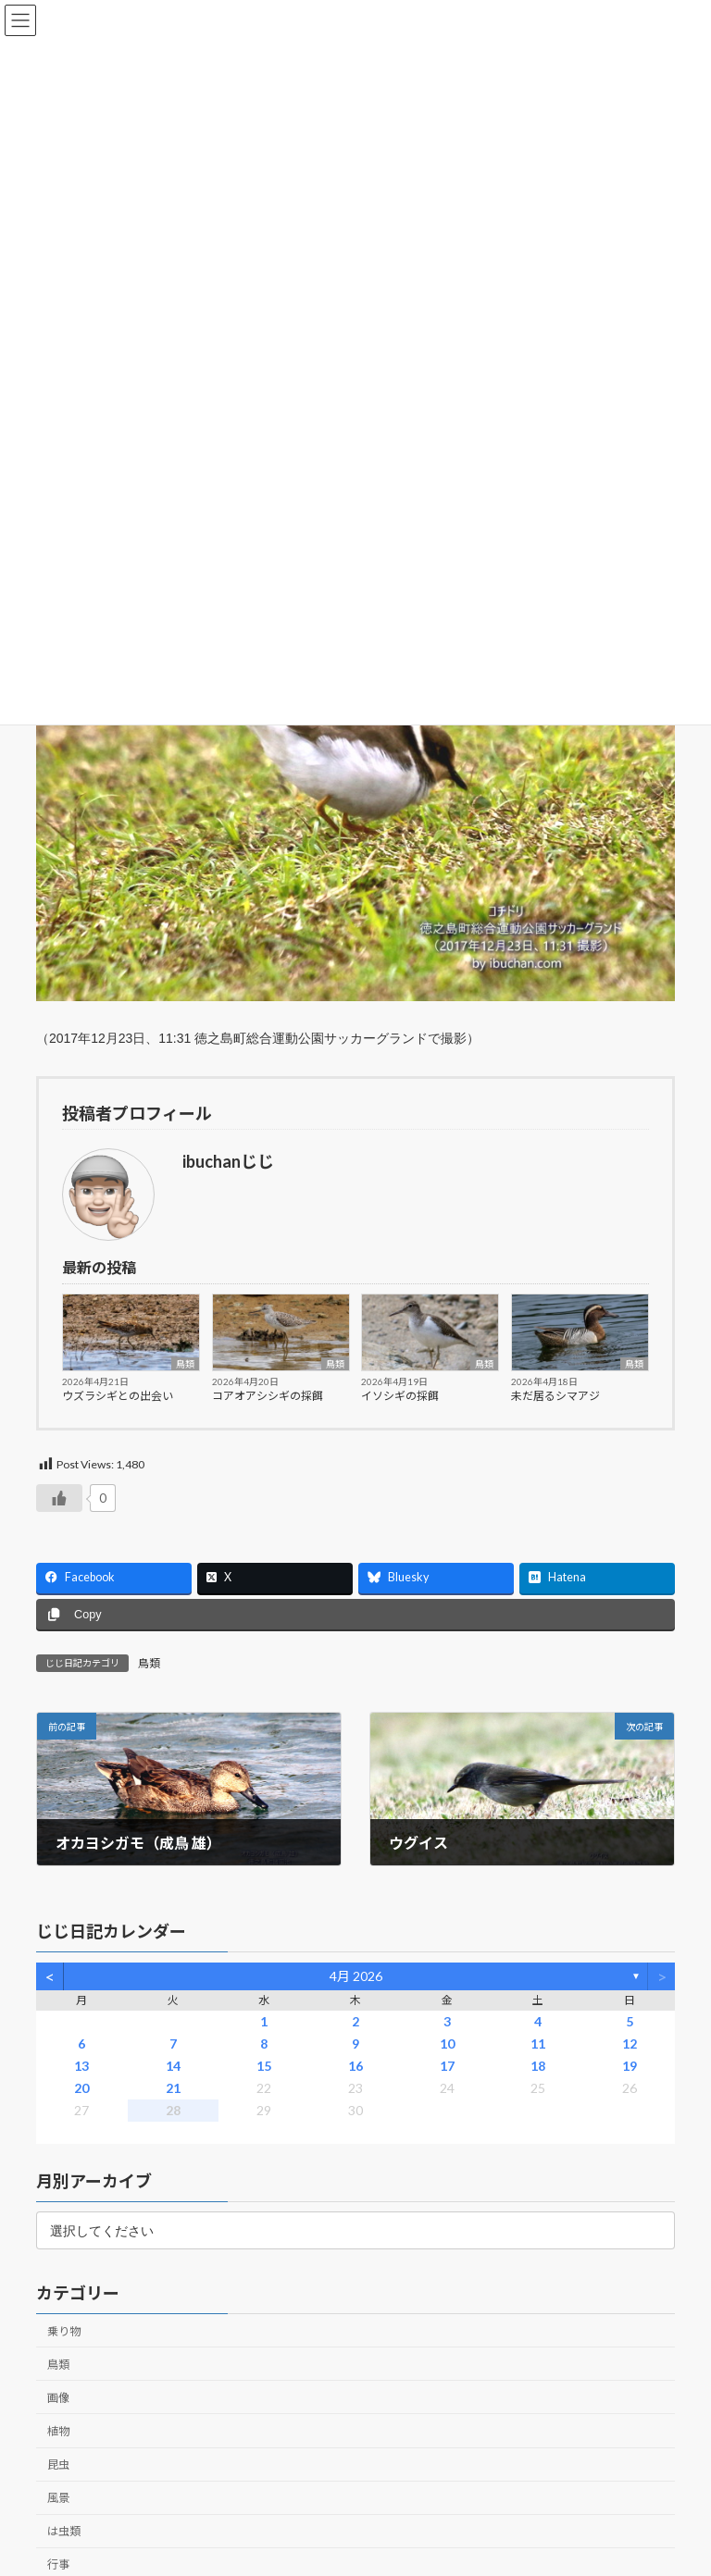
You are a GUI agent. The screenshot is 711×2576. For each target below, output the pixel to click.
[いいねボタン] (59, 1498)
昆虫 (58, 2464)
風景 (58, 2498)
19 (629, 2066)
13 (81, 2066)
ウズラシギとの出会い (117, 1396)
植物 (58, 2431)
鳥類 (185, 1363)
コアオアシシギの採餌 (267, 1396)
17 (447, 2066)
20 (81, 2088)
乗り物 (64, 2330)
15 (263, 2066)
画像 (58, 2397)
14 (173, 2066)
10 (447, 2043)
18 (537, 2066)
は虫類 (64, 2531)
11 (537, 2043)
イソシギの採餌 (400, 1396)
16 (355, 2066)
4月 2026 (356, 1976)
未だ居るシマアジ (555, 1396)
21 (173, 2088)
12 (629, 2043)
